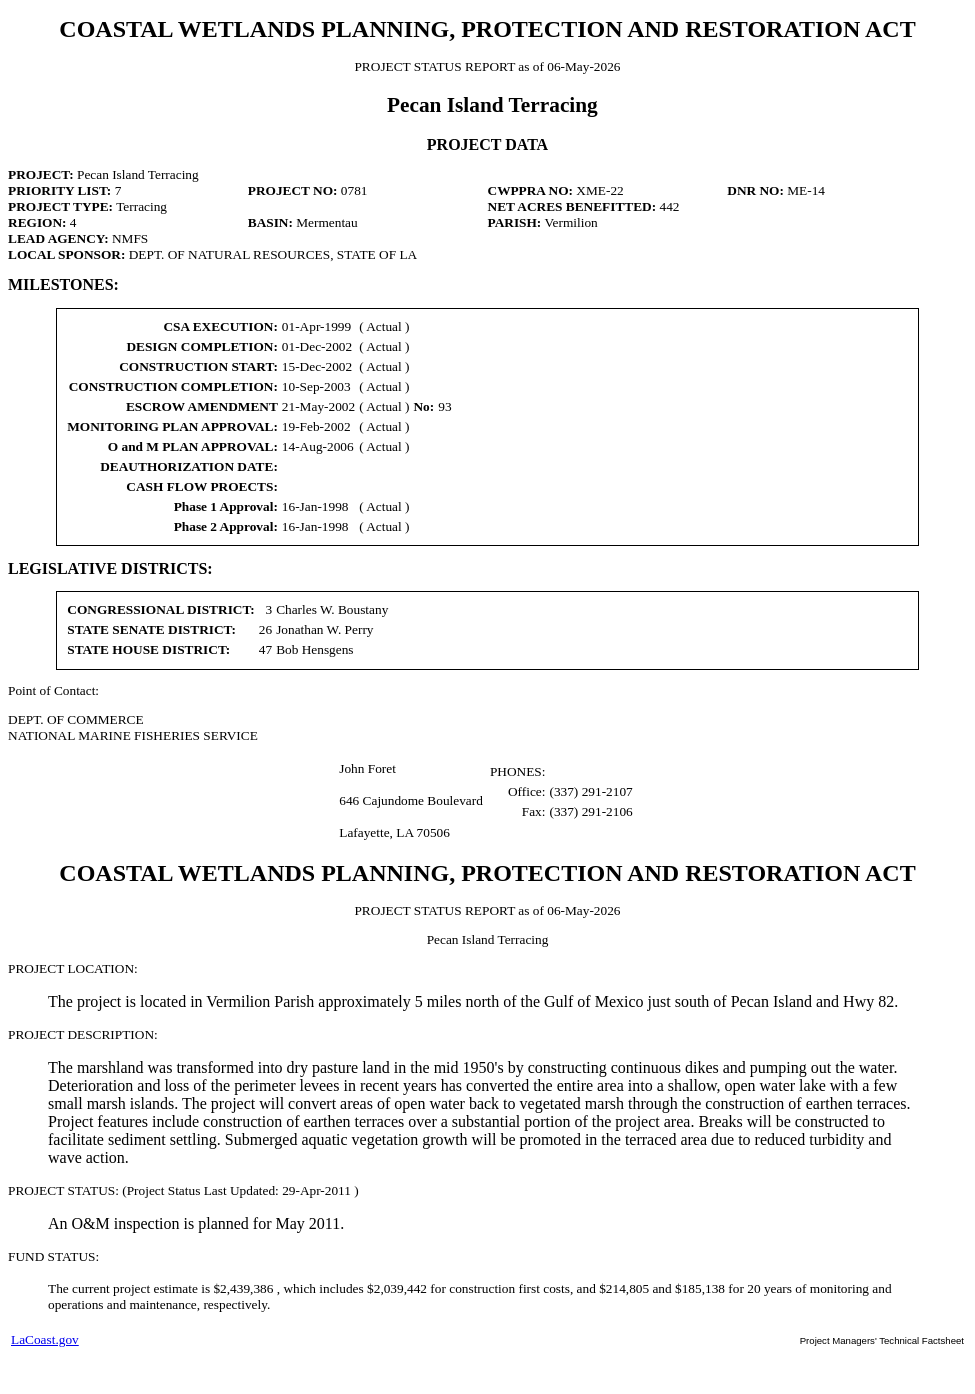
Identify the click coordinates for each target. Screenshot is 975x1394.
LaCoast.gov (45, 1339)
